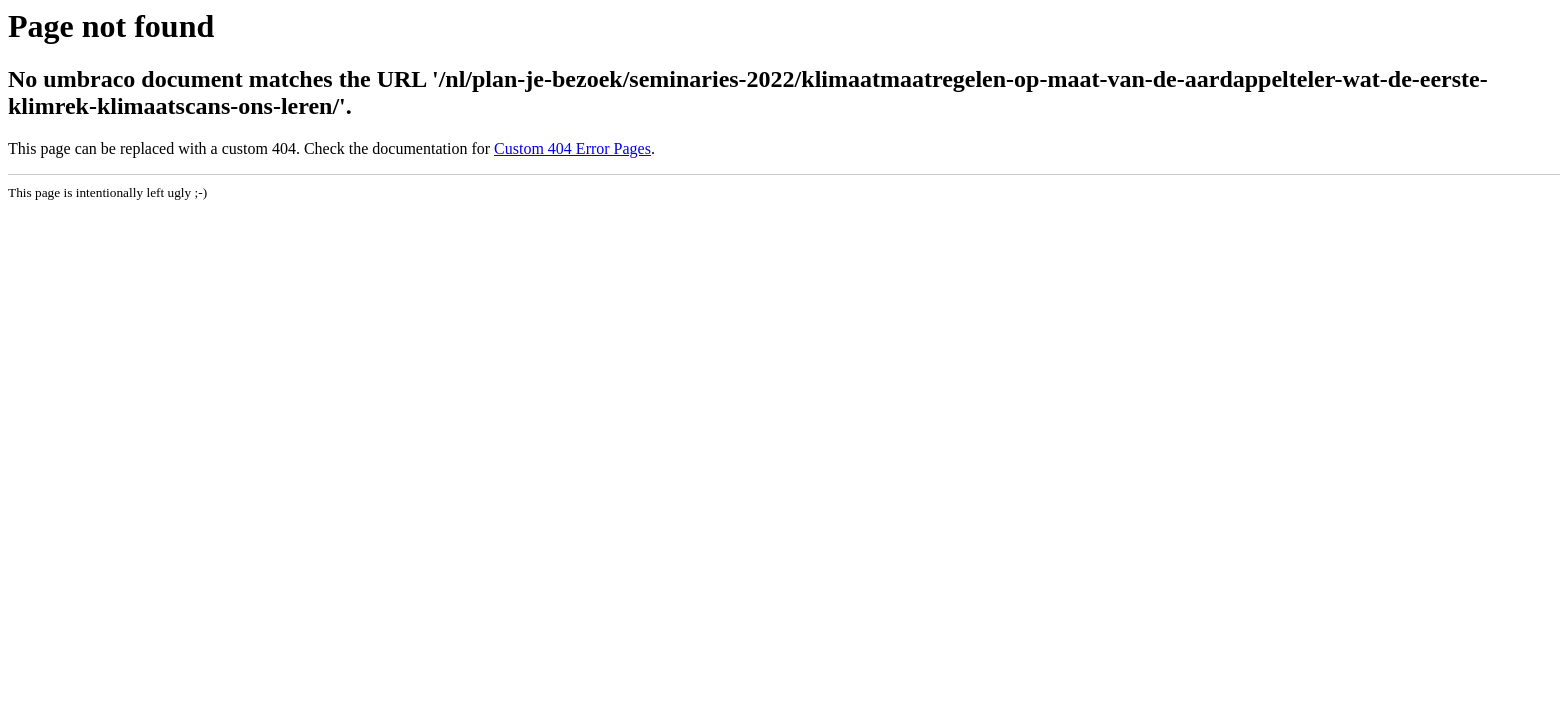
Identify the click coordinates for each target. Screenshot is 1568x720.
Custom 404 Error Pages (572, 148)
